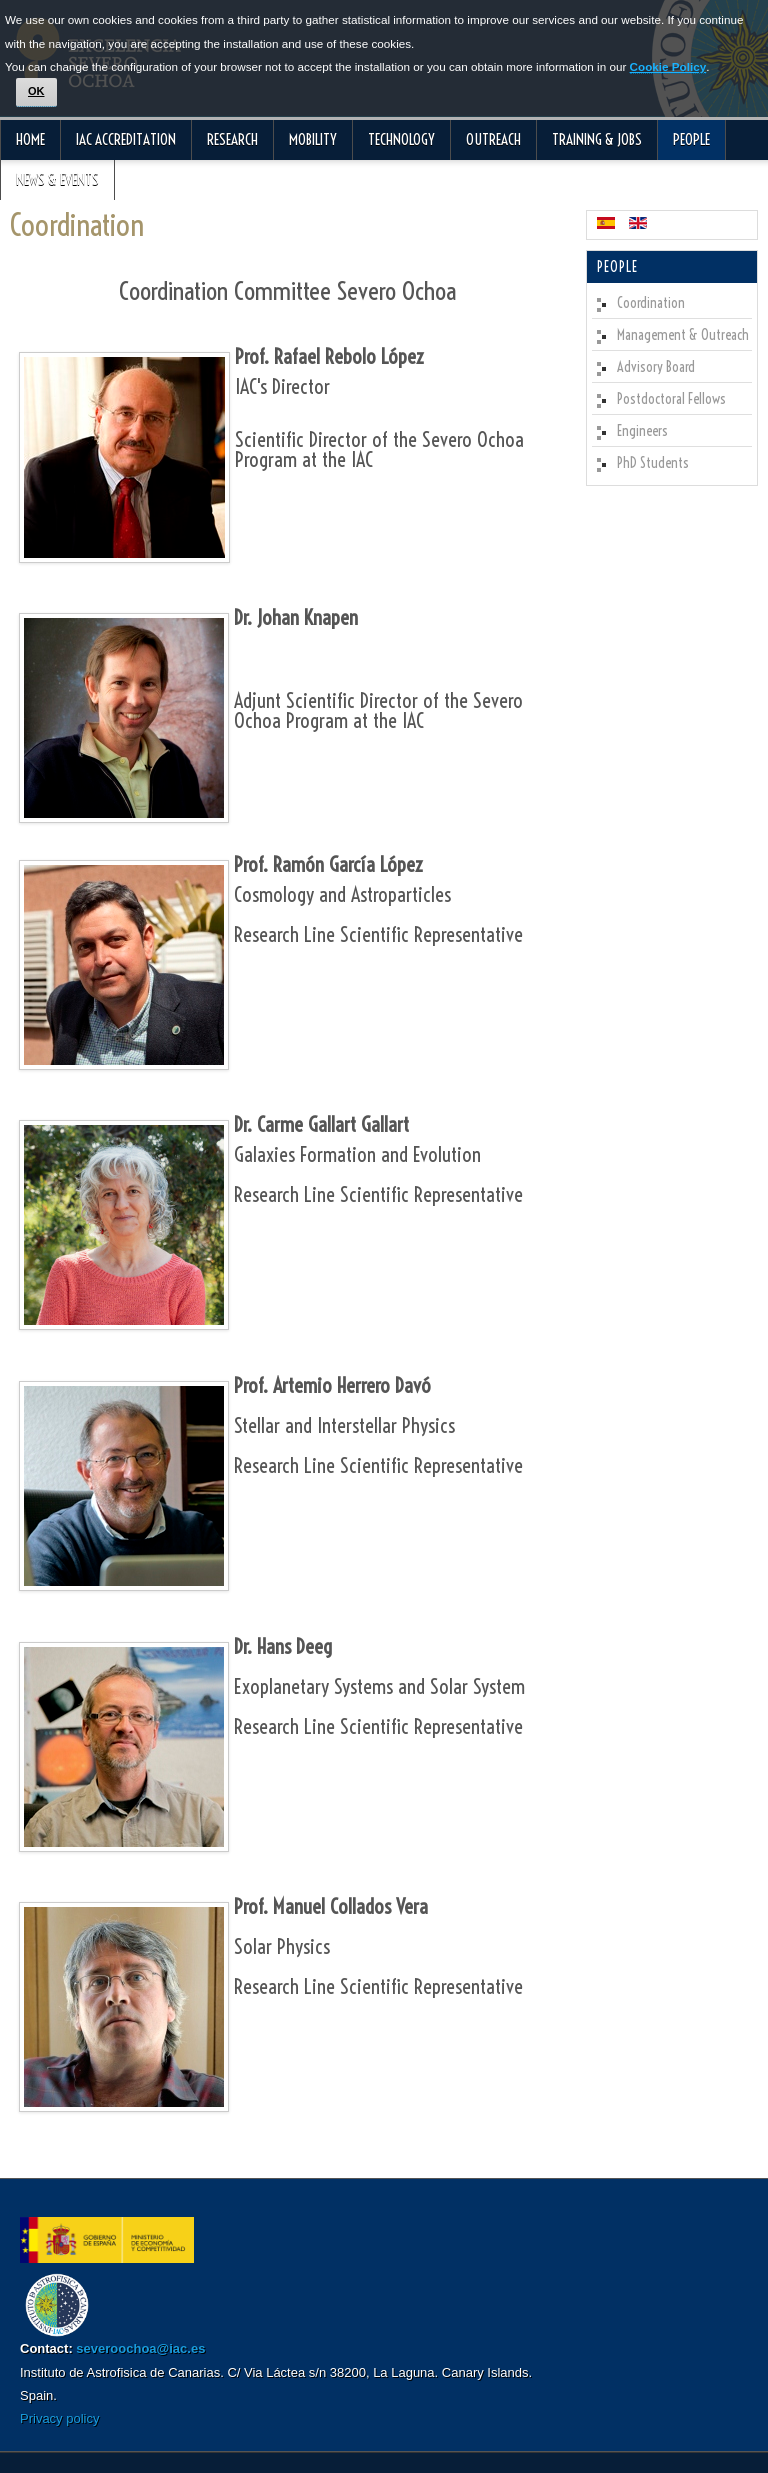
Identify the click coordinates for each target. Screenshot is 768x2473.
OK (36, 91)
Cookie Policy (668, 66)
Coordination (77, 225)
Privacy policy (59, 2418)
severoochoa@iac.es (140, 2348)
